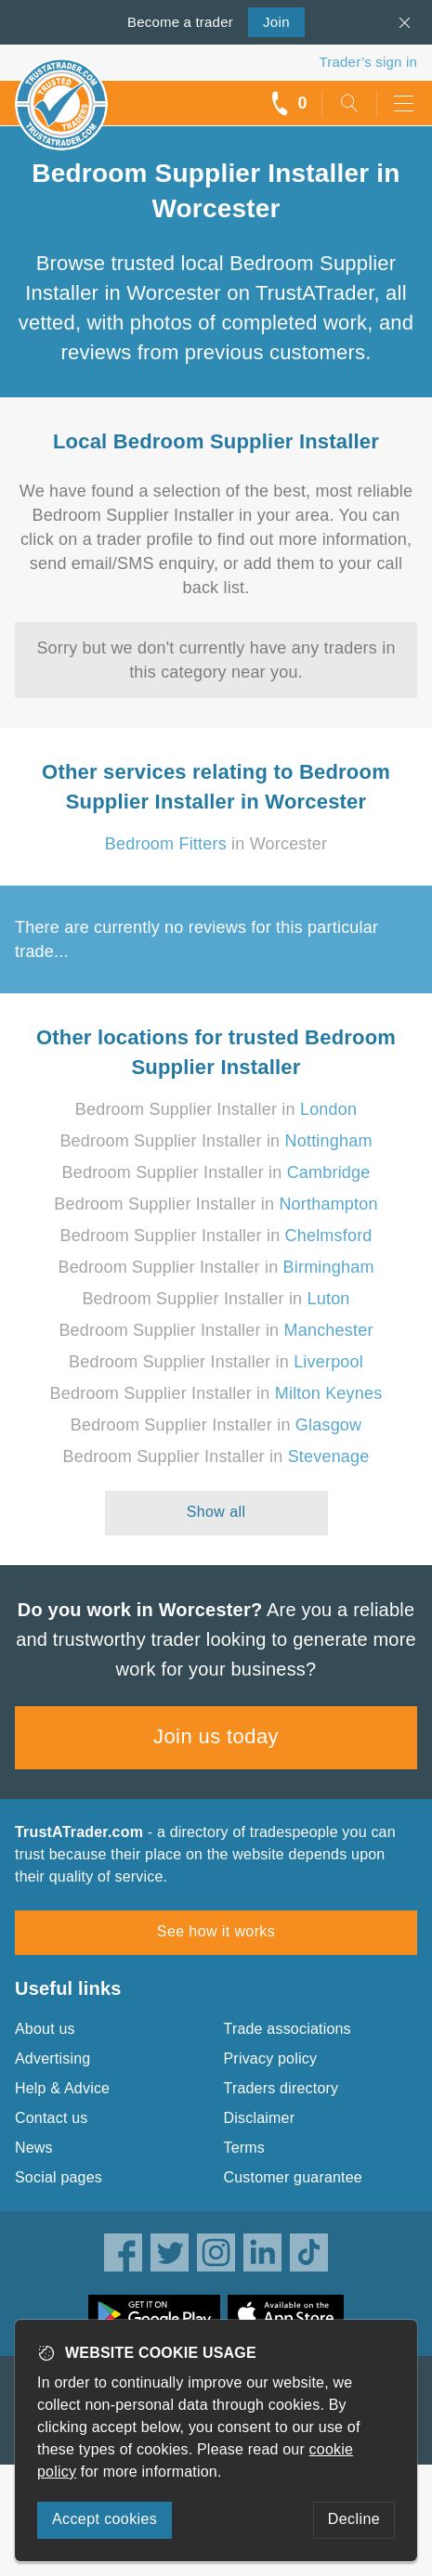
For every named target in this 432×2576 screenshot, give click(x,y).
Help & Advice (62, 2088)
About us (45, 2029)
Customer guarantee (293, 2177)
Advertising (52, 2058)
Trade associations (287, 2029)
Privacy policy (271, 2058)
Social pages (58, 2177)
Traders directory (281, 2088)
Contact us (51, 2118)
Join (269, 20)
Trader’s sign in (368, 62)
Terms (245, 2147)
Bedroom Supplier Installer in (216, 1109)
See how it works (216, 1931)
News (34, 2147)
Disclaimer (259, 2118)
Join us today (216, 1736)
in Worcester (216, 844)
